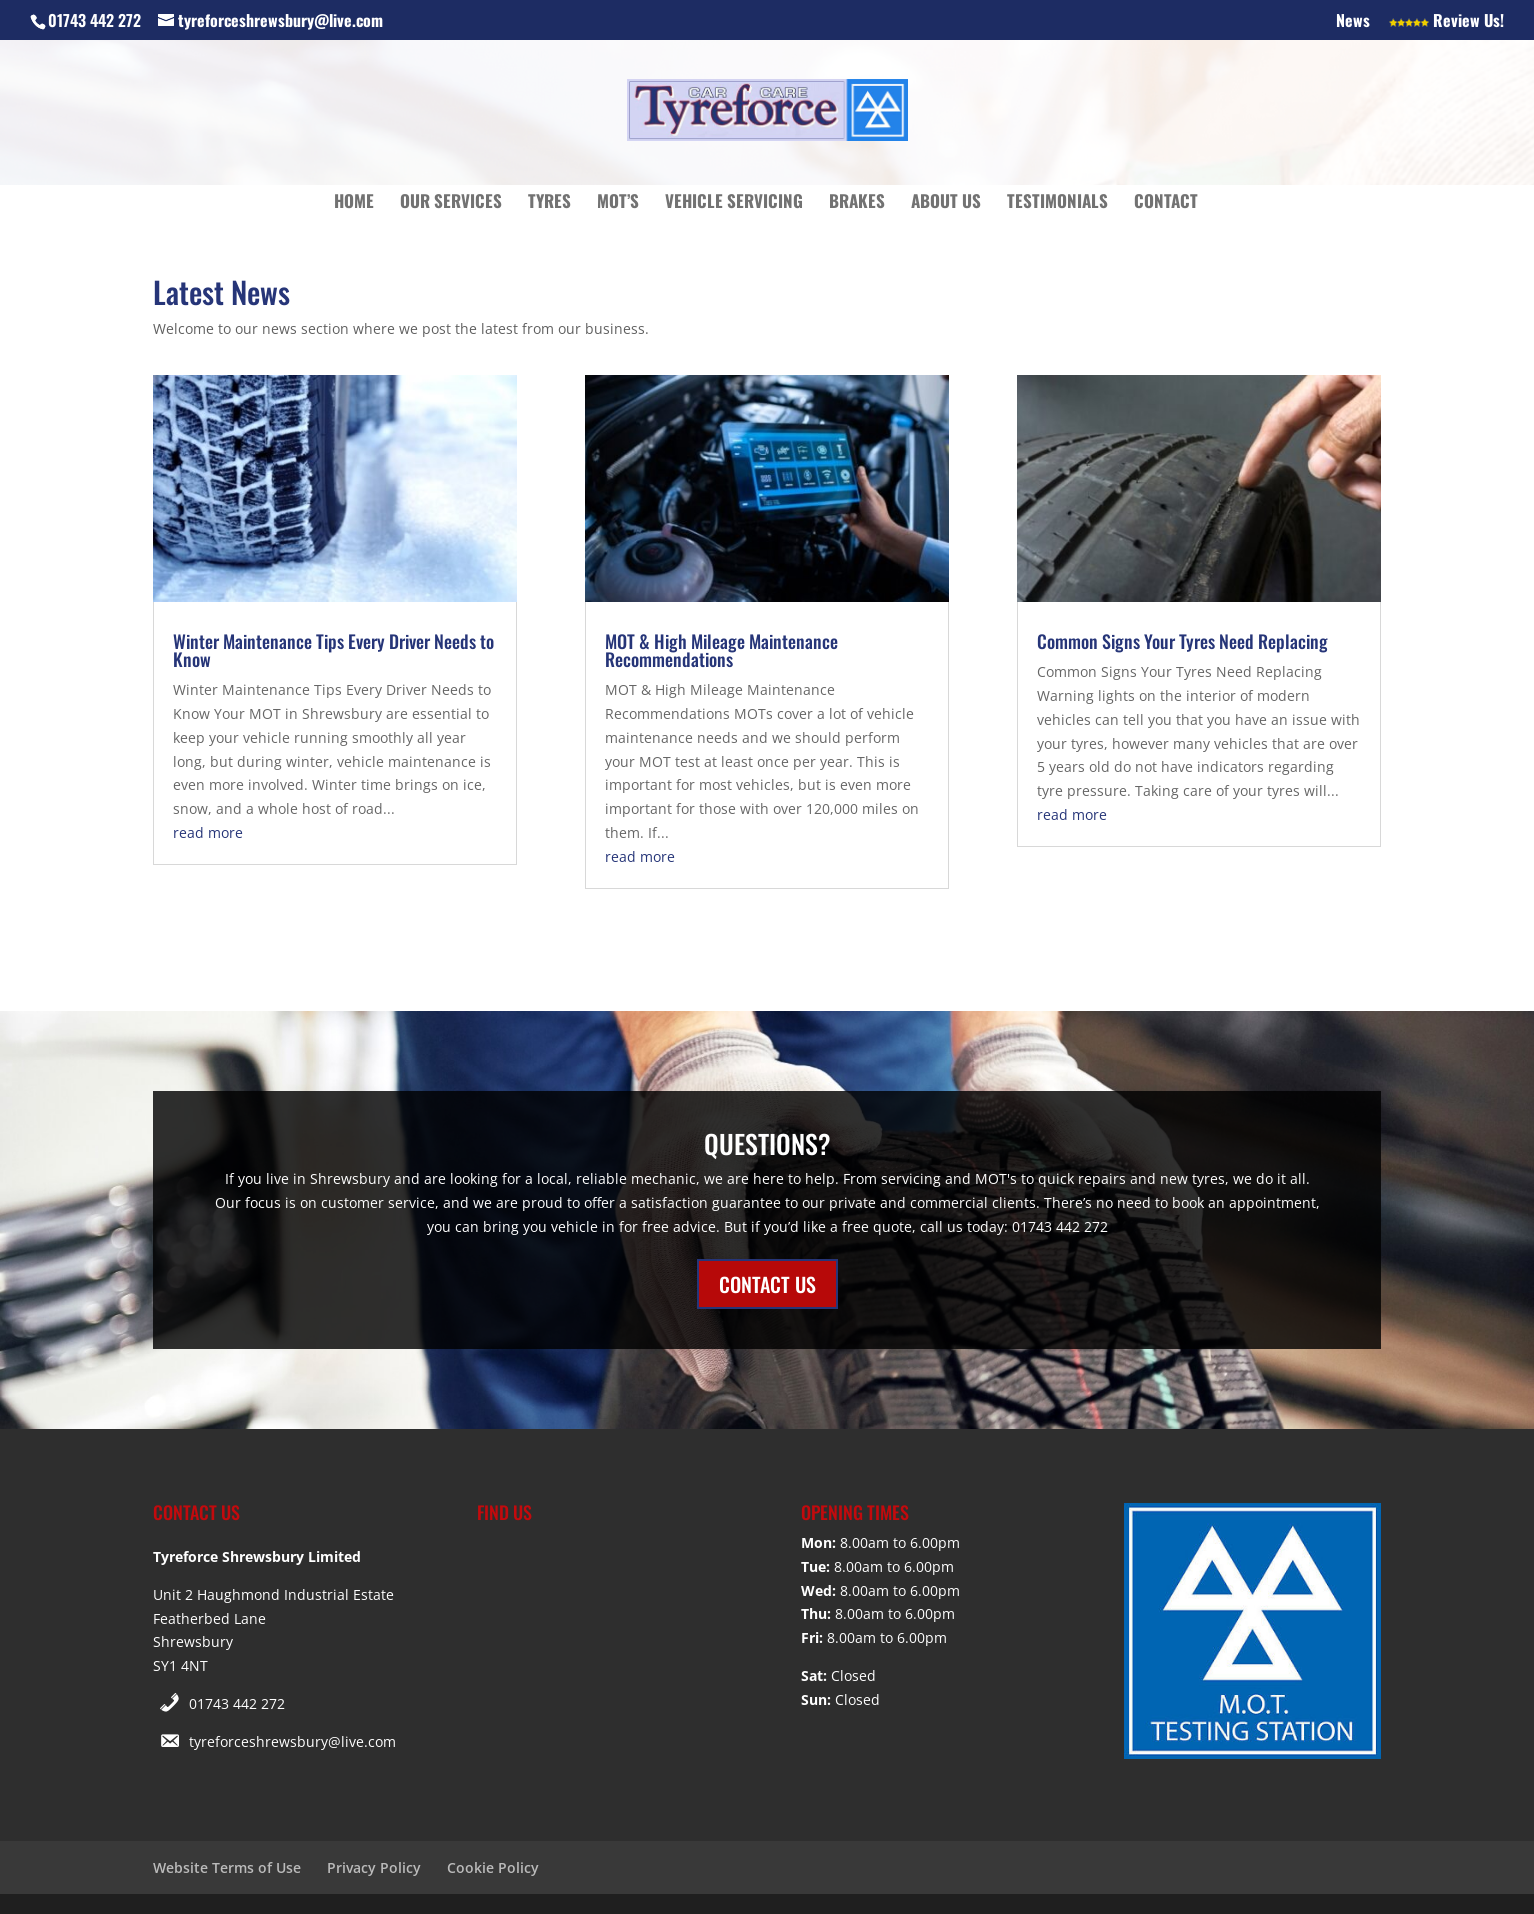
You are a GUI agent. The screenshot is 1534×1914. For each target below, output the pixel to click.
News (1353, 22)
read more (208, 832)
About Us (946, 203)
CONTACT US (767, 1284)
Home (354, 203)
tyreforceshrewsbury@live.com (292, 1741)
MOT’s (618, 203)
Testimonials (1057, 203)
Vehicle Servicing (734, 203)
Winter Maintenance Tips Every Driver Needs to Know (333, 650)
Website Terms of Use (227, 1867)
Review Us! (1446, 22)
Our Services (451, 203)
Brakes (857, 203)
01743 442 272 (237, 1703)
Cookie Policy (493, 1867)
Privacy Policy (374, 1867)
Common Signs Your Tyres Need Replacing (1182, 641)
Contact (1166, 203)
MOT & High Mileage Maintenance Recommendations (721, 650)
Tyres (549, 203)
